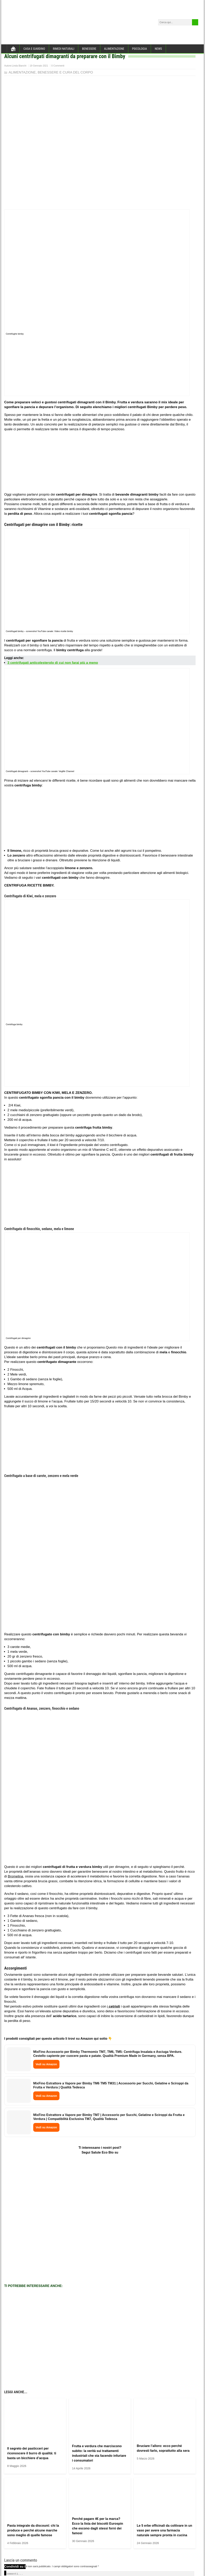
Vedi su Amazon (46, 2064)
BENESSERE (89, 49)
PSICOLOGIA (139, 49)
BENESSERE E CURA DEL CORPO (65, 72)
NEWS (158, 49)
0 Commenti (57, 65)
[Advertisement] (97, 365)
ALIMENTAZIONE (114, 49)
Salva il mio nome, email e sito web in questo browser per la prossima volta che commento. (60, 2534)
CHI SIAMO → (15, 2560)
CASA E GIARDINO (34, 49)
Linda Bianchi (19, 65)
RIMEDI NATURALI (63, 49)
